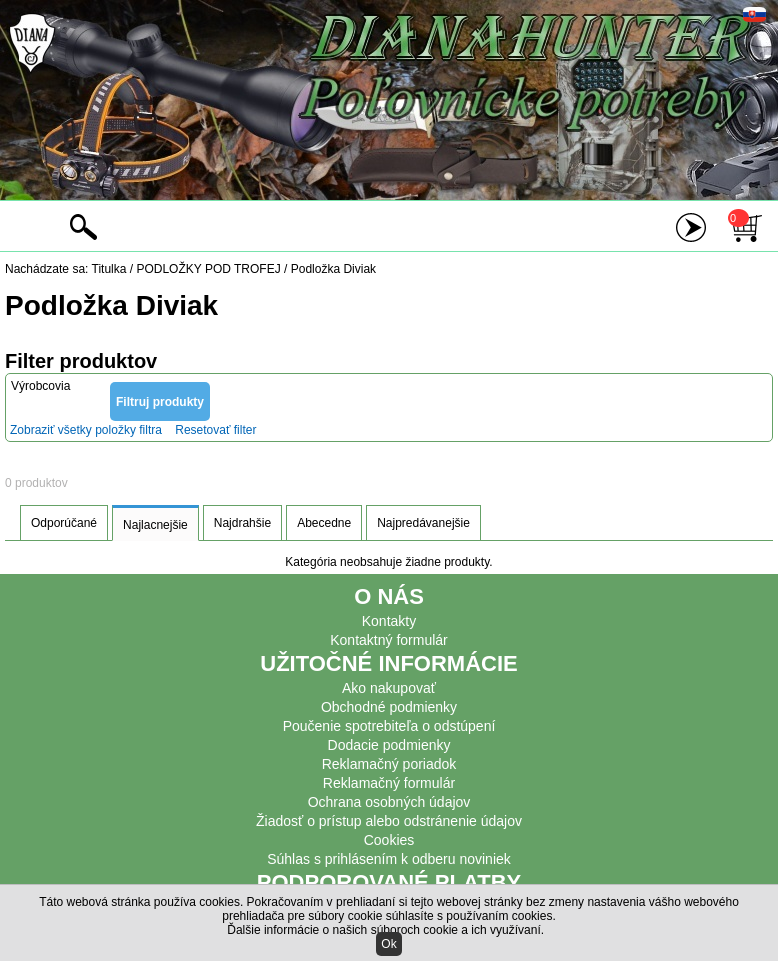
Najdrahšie (242, 523)
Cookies (389, 840)
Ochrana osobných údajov (389, 802)
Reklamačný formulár (389, 783)
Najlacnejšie (155, 525)
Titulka (109, 269)
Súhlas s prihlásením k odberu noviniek (389, 859)
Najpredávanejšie (423, 523)
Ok (388, 944)
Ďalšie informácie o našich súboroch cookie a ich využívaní (384, 930)
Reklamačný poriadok (389, 764)
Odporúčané (64, 523)
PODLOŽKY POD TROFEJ (208, 269)
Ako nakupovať (389, 688)
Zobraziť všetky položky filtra (86, 430)
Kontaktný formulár (389, 640)
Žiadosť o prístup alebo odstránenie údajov (389, 821)
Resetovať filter (215, 430)
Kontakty (389, 621)
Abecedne (324, 523)
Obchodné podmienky (389, 707)
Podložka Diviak (333, 269)
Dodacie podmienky (389, 745)
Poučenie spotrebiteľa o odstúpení (389, 726)
